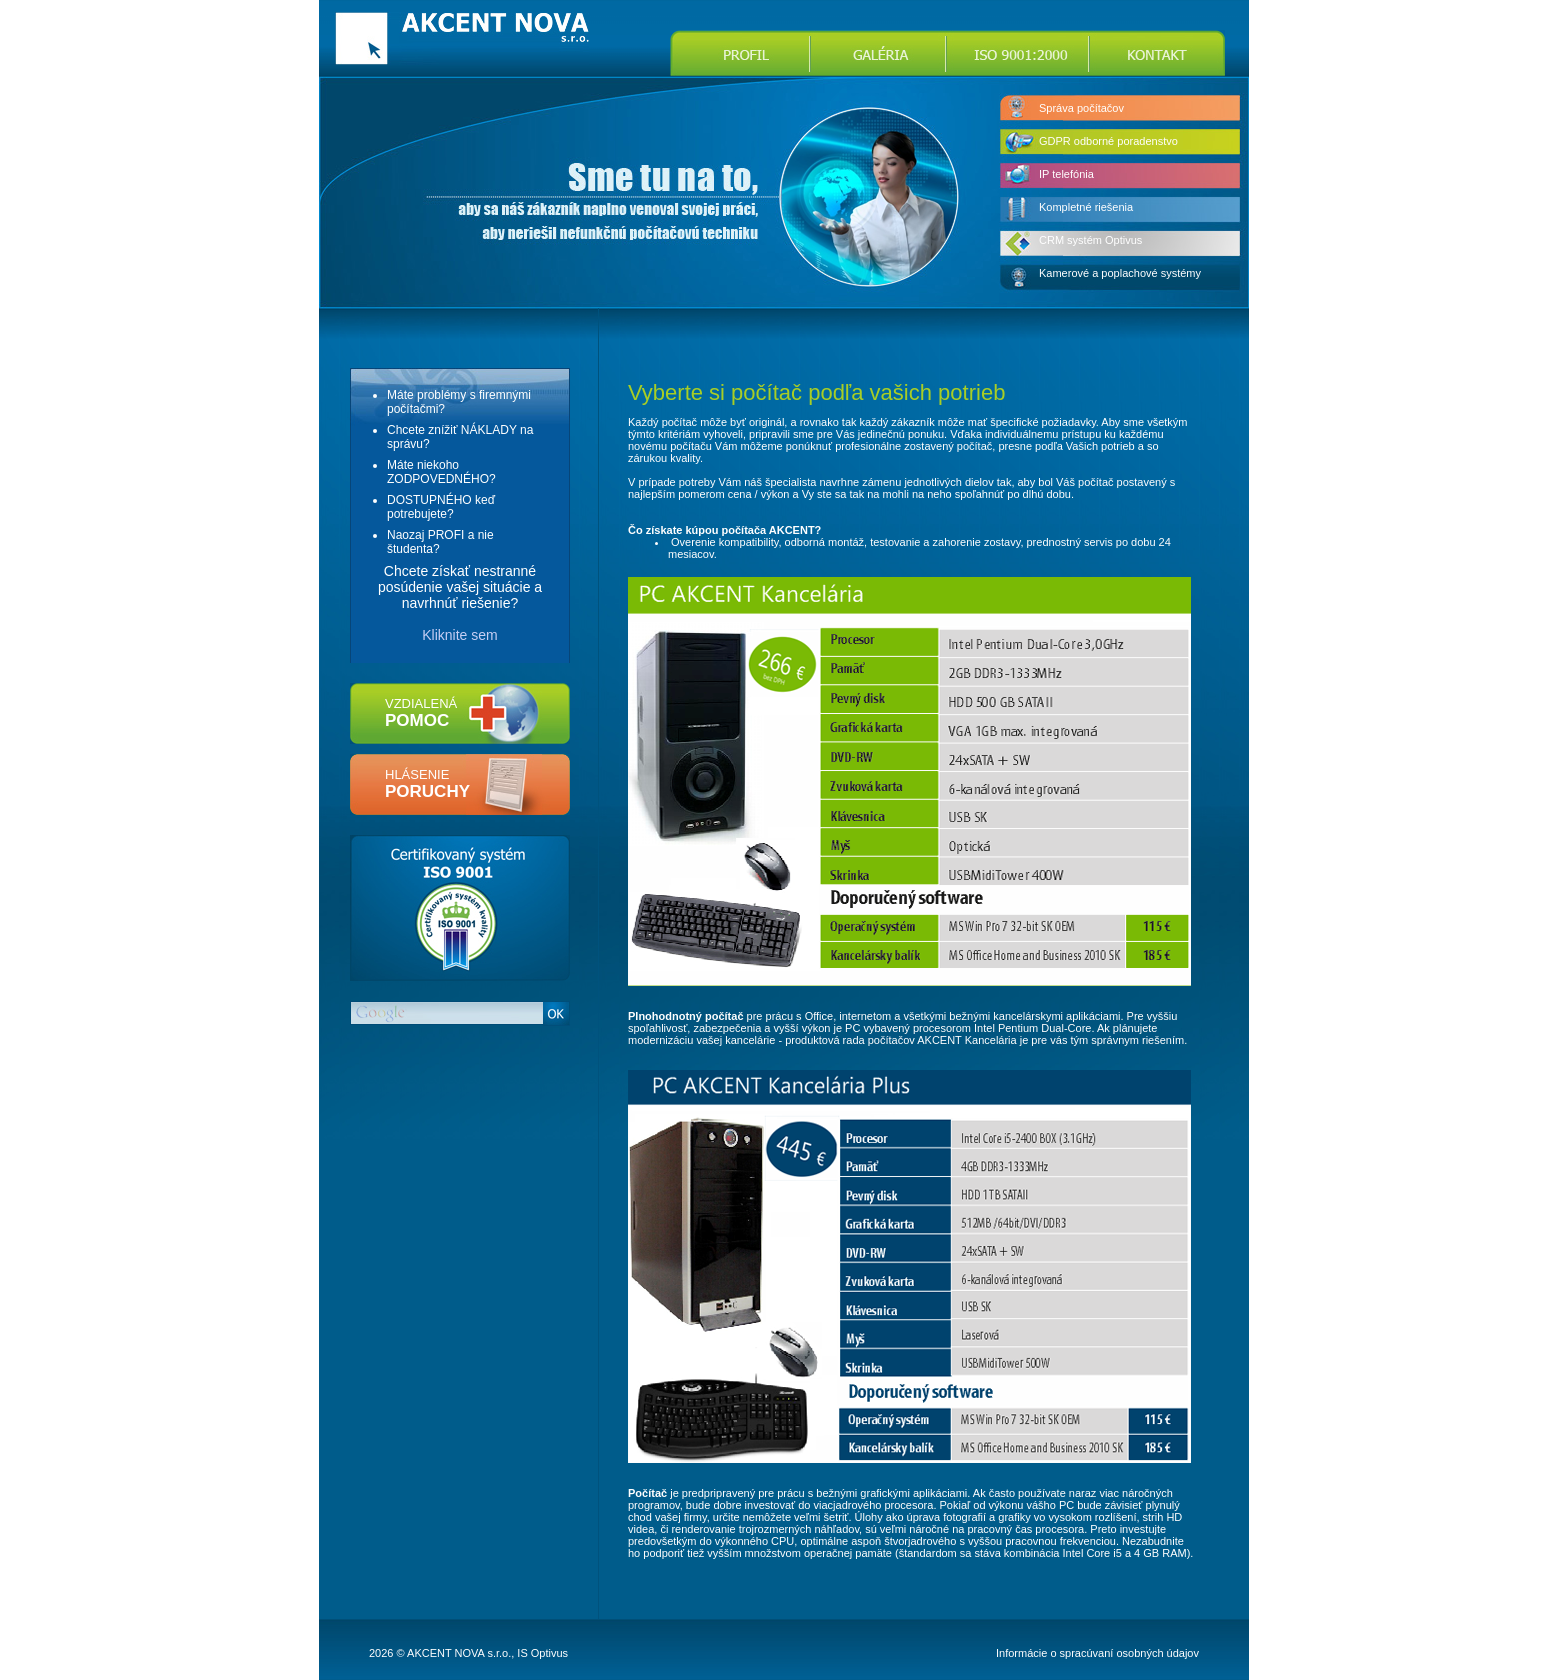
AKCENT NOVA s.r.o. (459, 1653)
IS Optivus (542, 1653)
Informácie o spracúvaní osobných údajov (1097, 1653)
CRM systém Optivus (1090, 240)
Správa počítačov (1081, 108)
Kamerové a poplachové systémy (1120, 273)
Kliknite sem (459, 635)
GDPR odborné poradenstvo (1108, 141)
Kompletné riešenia (1086, 207)
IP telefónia (1066, 174)
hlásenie (427, 784)
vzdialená (421, 713)
